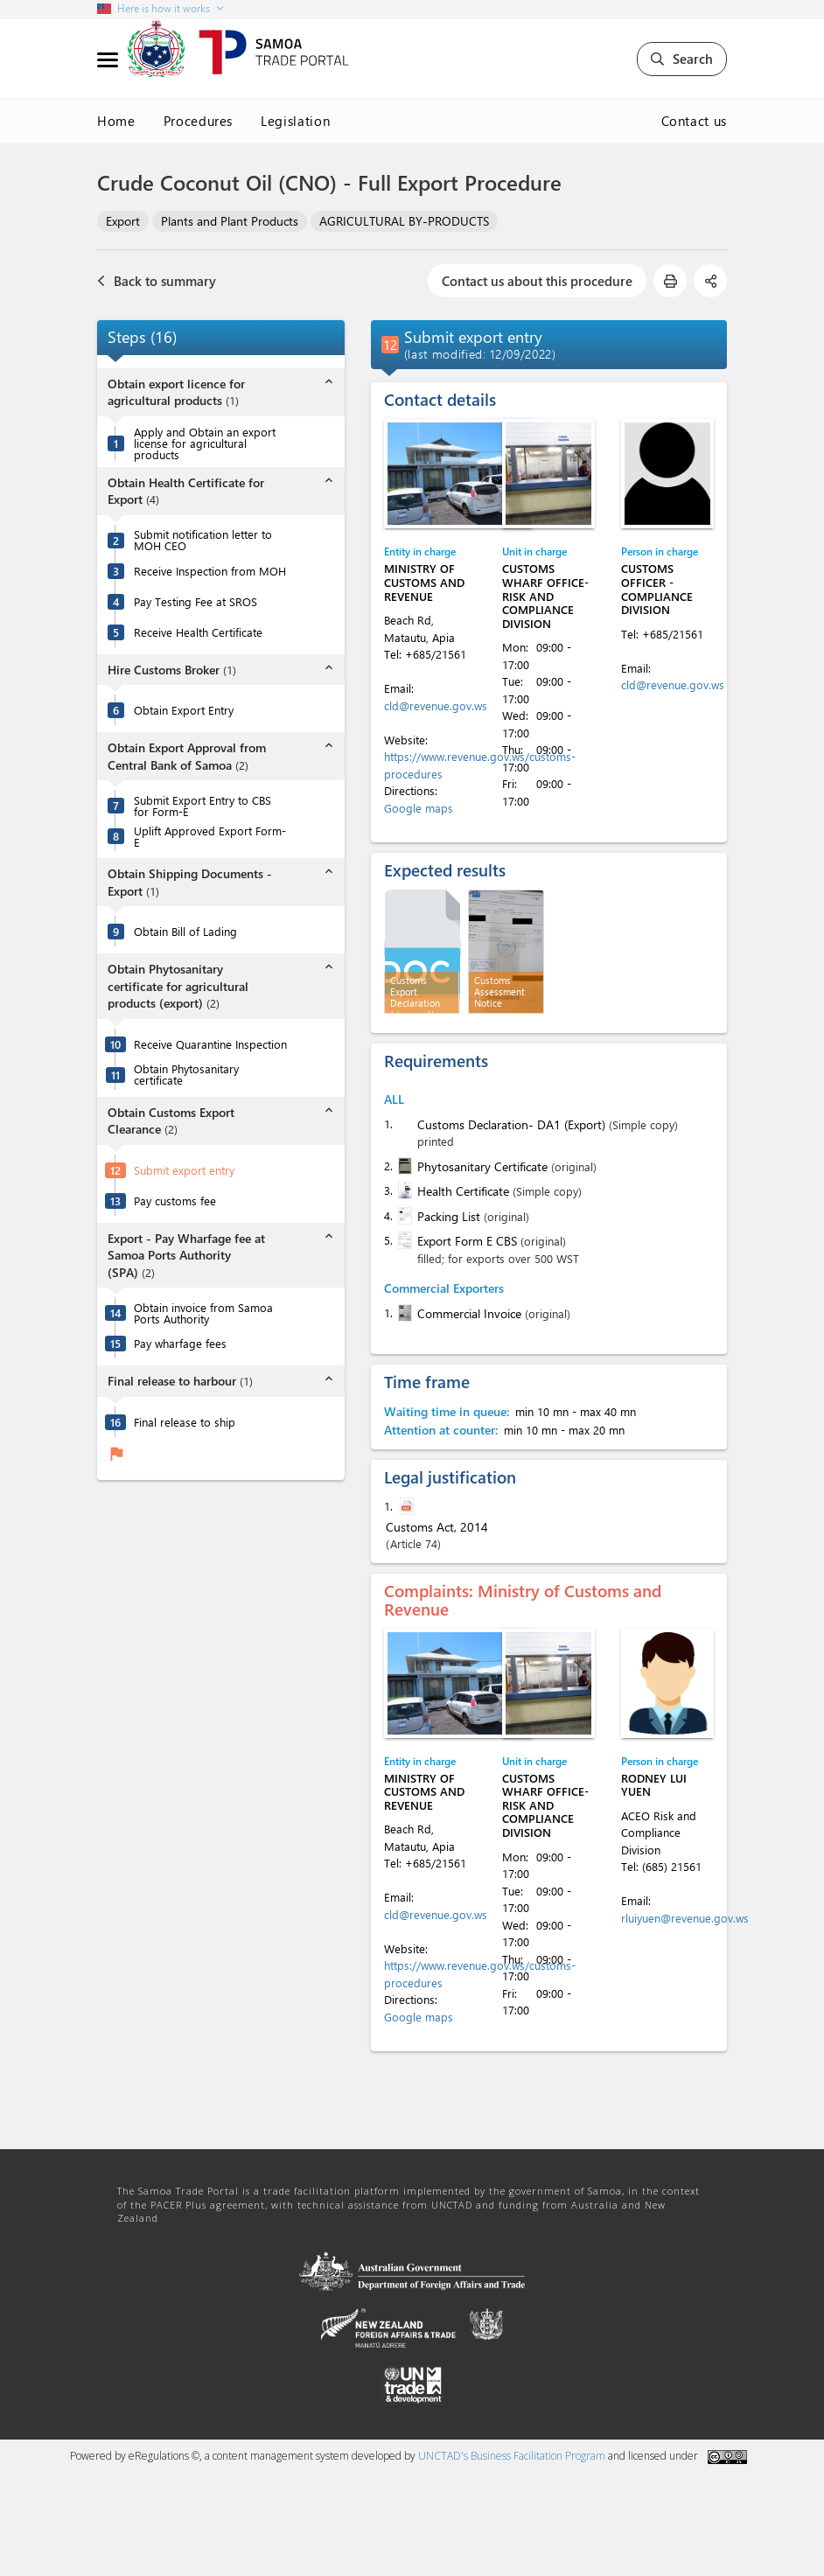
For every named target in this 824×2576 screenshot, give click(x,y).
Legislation (295, 120)
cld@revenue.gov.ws (435, 705)
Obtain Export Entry (184, 710)
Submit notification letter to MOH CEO (203, 539)
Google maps (418, 807)
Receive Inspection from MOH (210, 570)
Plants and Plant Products (229, 221)
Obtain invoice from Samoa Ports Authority (203, 1313)
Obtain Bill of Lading (185, 931)
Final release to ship (184, 1422)
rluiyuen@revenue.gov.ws (685, 1917)
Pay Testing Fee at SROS (195, 601)
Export (123, 221)
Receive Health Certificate (198, 632)
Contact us (694, 120)
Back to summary (156, 280)
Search (682, 58)
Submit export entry (184, 1170)
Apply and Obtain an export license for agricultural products (205, 443)
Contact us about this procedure (537, 281)
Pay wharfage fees (180, 1343)
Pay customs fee (175, 1200)
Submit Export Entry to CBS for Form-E (202, 805)
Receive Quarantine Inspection (210, 1044)
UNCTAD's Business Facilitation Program (511, 2455)
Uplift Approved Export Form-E (210, 836)
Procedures (199, 120)
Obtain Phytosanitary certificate (186, 1074)
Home (116, 120)
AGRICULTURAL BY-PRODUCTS (404, 221)
